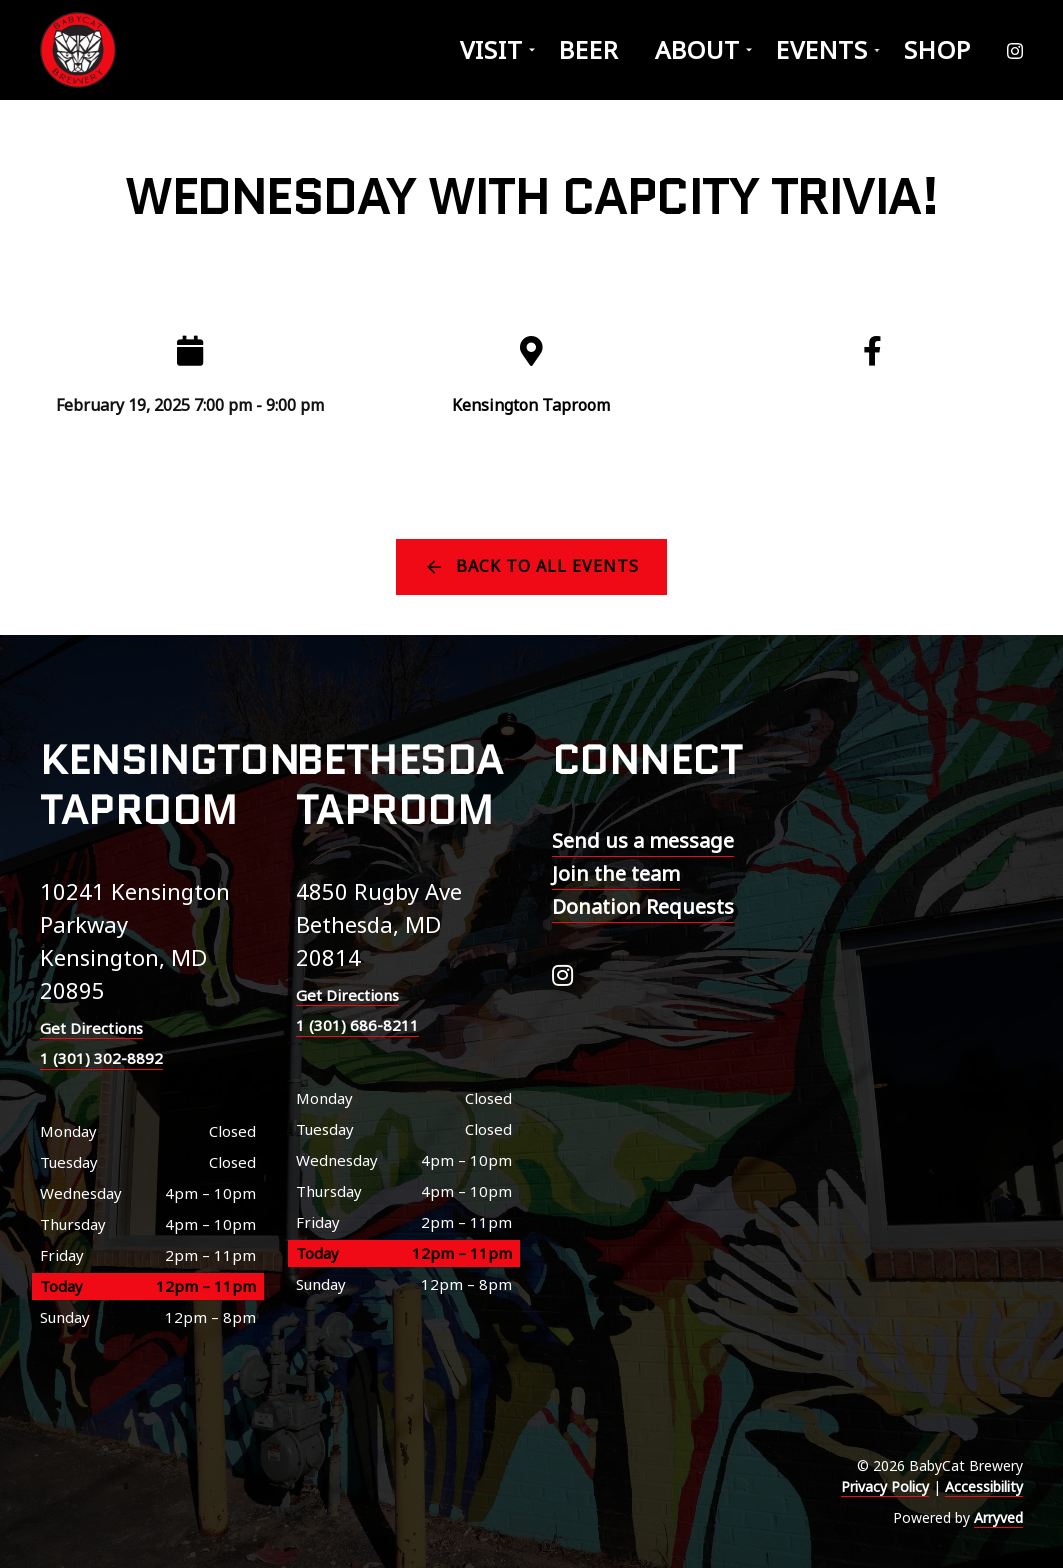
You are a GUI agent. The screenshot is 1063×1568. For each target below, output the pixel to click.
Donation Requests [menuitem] (643, 906)
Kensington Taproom (531, 405)
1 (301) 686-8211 (357, 1025)
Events (822, 49)
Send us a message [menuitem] (643, 840)
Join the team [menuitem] (616, 873)
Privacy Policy (885, 1486)
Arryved (998, 1517)
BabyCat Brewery (80, 50)
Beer (589, 49)
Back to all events (547, 566)
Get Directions (91, 1028)
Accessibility (984, 1486)
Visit (491, 49)
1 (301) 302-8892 (101, 1058)
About (697, 49)
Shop (937, 49)
